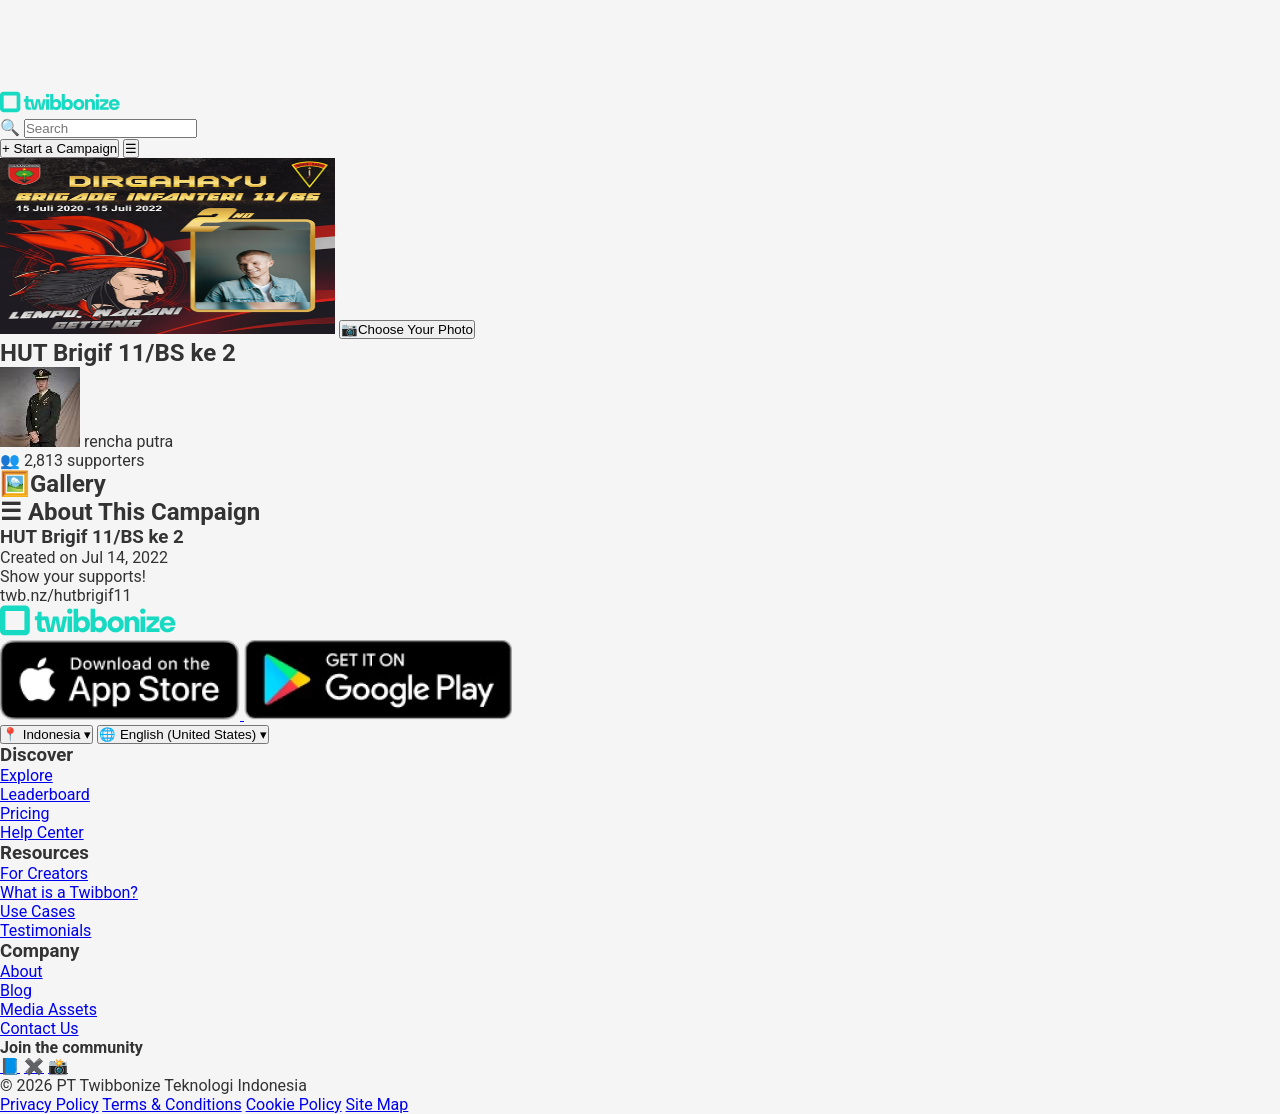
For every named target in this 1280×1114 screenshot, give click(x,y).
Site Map (377, 1104)
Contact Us (39, 1028)
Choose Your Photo (407, 329)
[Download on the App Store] (122, 714)
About (21, 971)
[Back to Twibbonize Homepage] (88, 630)
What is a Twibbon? (69, 892)
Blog (16, 990)
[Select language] (183, 734)
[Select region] (46, 734)
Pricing (25, 813)
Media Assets (48, 1009)
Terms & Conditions (172, 1104)
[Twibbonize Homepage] (60, 108)
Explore (26, 775)
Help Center (42, 832)
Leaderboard (45, 794)
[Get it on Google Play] (378, 714)
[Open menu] (131, 148)
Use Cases (37, 911)
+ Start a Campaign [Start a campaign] (59, 148)
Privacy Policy (49, 1104)
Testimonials (45, 930)
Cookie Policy (294, 1104)
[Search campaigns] (110, 128)
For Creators (44, 873)
